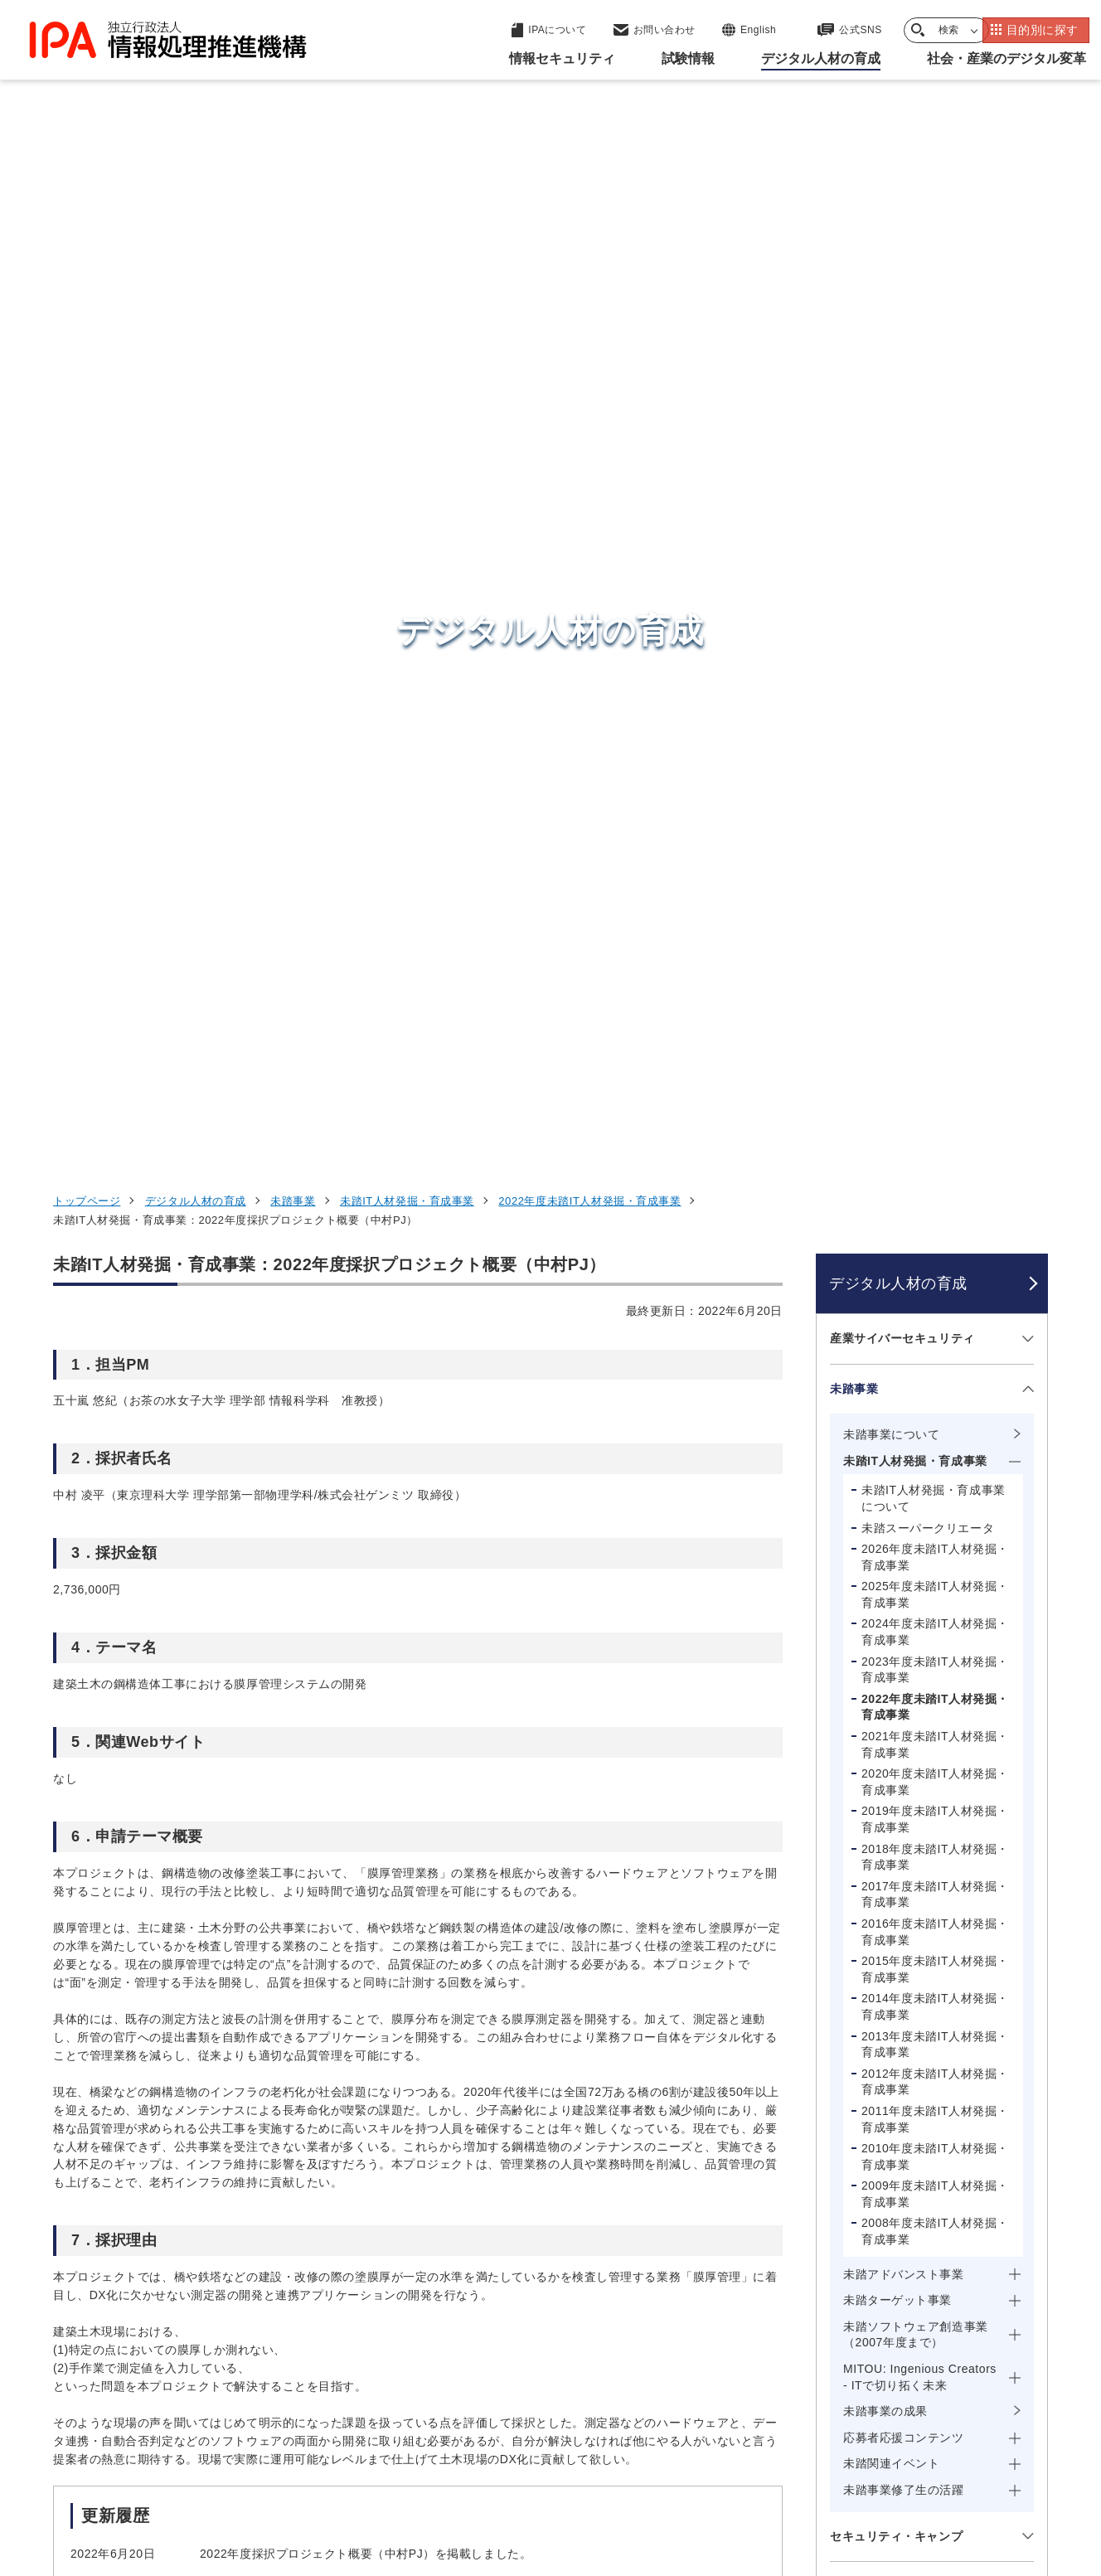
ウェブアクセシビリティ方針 (476, 2472)
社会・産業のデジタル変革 (866, 2320)
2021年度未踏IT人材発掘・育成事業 (935, 777)
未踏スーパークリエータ (927, 560)
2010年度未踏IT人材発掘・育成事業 (935, 1189)
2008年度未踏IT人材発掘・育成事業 (935, 1264)
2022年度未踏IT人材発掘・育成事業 (589, 233)
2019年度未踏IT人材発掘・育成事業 (935, 852)
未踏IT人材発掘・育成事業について (933, 531)
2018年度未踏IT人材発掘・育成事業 (935, 890)
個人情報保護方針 (316, 2472)
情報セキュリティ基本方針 (661, 2472)
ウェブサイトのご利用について (149, 2472)
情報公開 (792, 2472)
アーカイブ (561, 2499)
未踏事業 (292, 233)
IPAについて (817, 2361)
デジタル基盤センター (554, 2309)
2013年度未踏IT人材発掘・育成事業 (935, 1077)
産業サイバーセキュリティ (902, 370)
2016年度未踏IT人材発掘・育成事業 (935, 964)
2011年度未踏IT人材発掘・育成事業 (935, 1152)
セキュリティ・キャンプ (896, 1568)
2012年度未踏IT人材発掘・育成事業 (935, 1114)
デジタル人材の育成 (195, 233)
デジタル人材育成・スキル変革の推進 (914, 1744)
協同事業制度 (886, 2472)
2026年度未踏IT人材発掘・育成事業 (935, 589)
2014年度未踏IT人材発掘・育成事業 (935, 1040)
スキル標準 (860, 1685)
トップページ (86, 233)
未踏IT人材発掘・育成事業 (407, 233)
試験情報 (804, 2239)
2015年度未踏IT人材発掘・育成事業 (935, 1001)
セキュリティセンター (554, 2197)
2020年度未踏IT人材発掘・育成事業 (935, 814)
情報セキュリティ (835, 2198)
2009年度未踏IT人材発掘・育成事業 (935, 1227)
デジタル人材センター (554, 2340)
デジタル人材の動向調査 (896, 1801)
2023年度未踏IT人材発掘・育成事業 (935, 702)
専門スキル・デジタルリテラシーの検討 (914, 1860)
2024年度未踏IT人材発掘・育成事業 (935, 665)
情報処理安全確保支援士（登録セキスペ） (914, 1627)
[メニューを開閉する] (1025, 371)
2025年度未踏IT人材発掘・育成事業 (935, 628)
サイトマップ (993, 2472)
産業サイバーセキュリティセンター (595, 2228)
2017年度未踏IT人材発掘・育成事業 (935, 927)
